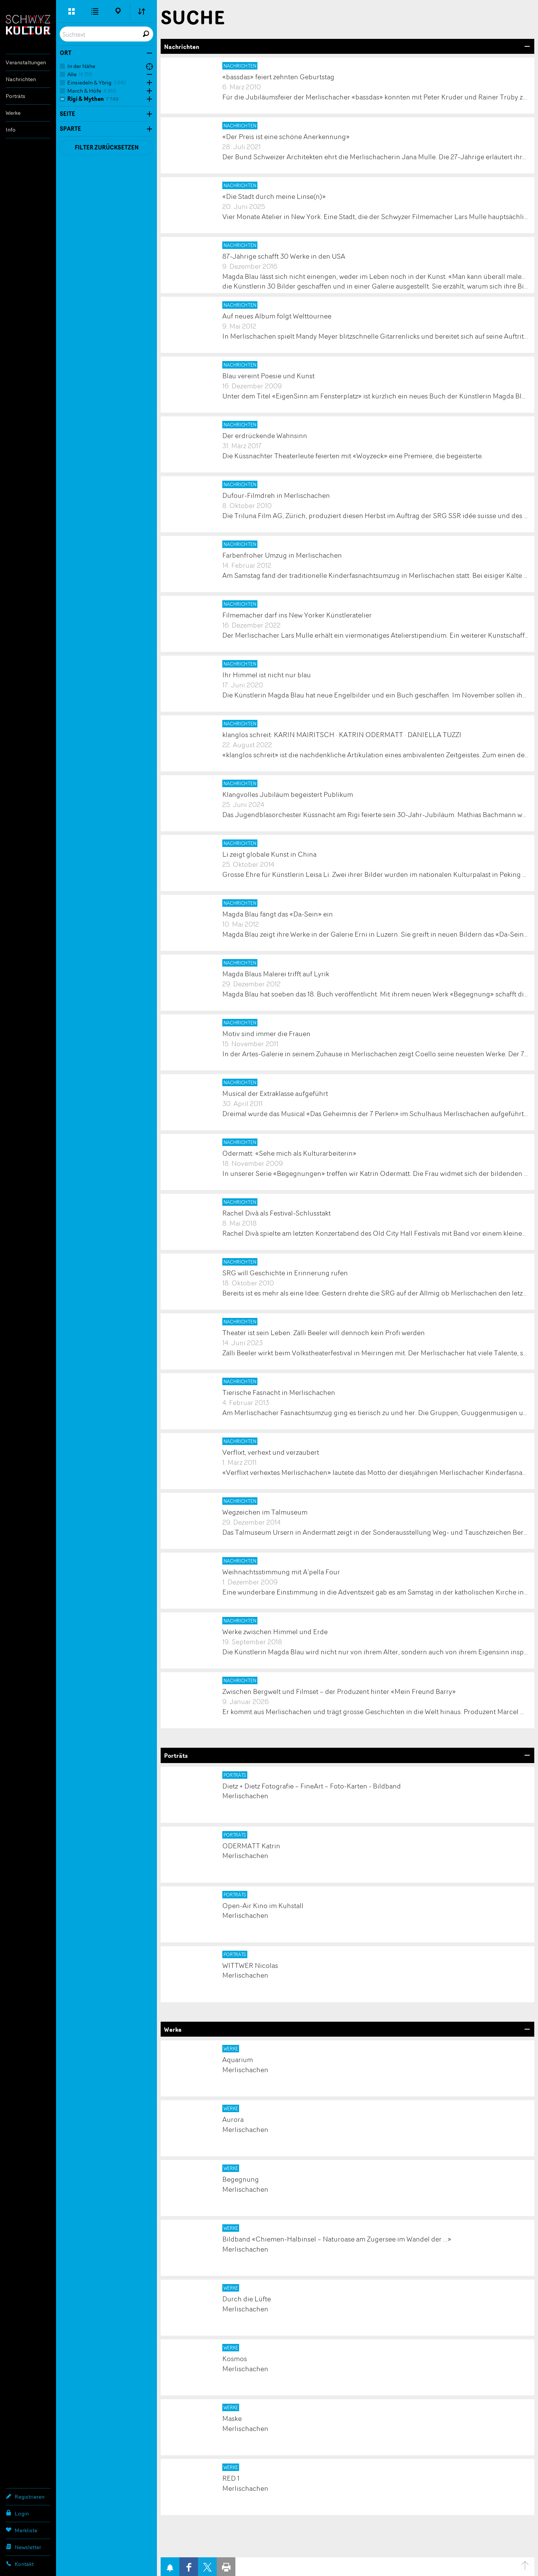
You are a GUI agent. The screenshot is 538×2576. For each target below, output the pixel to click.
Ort (65, 53)
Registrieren (25, 2496)
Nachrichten (21, 79)
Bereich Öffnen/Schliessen (526, 46)
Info (11, 129)
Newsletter (23, 2547)
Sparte (70, 129)
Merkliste (21, 2530)
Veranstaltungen (26, 62)
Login (17, 2513)
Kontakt (20, 2564)
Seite (67, 114)
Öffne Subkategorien (147, 74)
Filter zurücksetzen (107, 147)
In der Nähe (81, 66)
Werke (13, 113)
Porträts (15, 96)
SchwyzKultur (28, 25)
